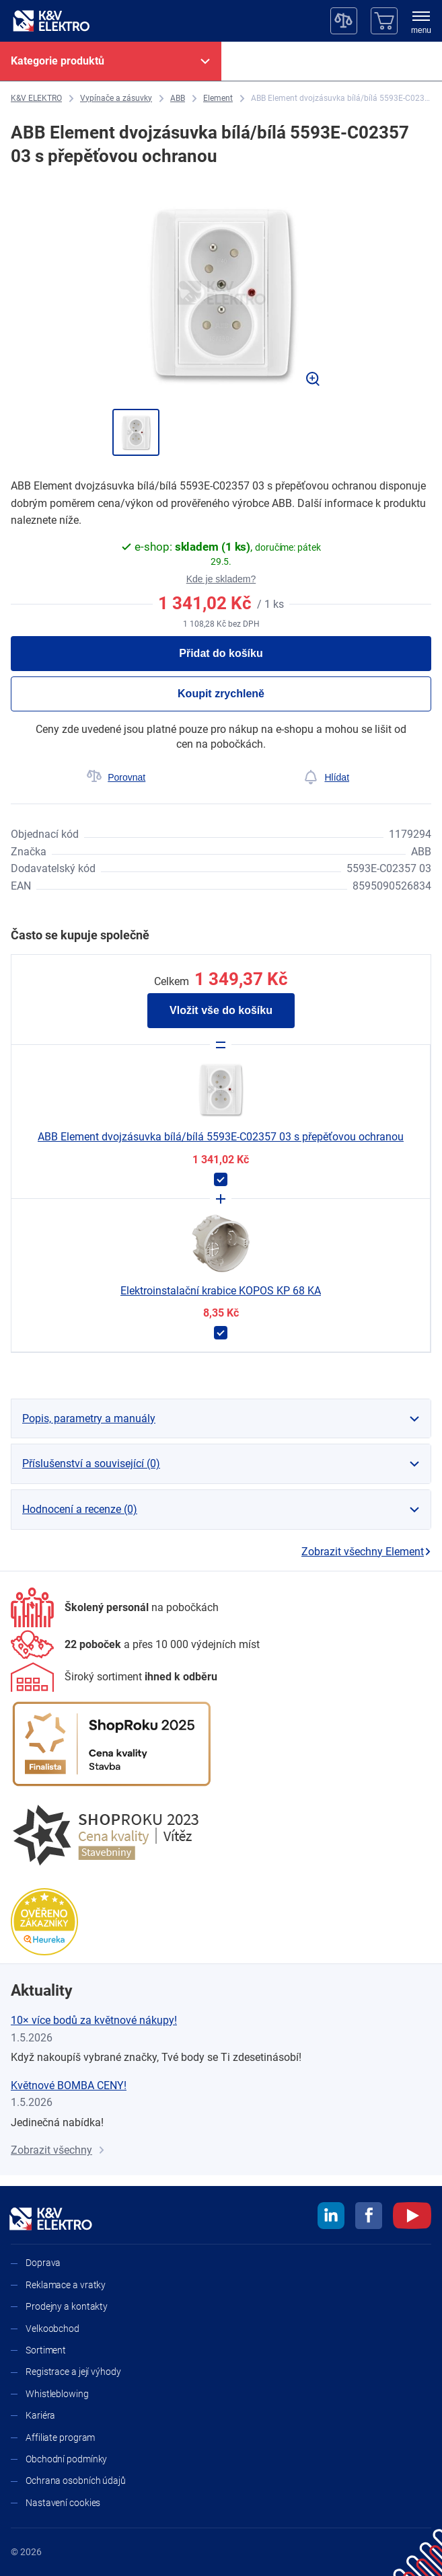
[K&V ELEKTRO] (51, 20)
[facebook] (368, 2217)
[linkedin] (331, 2217)
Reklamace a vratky (66, 2284)
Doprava (43, 2262)
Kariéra (40, 2415)
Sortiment (46, 2350)
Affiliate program (60, 2437)
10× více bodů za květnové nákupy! (94, 2020)
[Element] (218, 98)
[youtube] (412, 2217)
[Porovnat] (116, 777)
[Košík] (384, 20)
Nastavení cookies (63, 2502)
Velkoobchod (52, 2328)
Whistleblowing (57, 2393)
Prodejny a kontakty (67, 2306)
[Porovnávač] (343, 20)
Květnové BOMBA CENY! (68, 2085)
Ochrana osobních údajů (76, 2480)
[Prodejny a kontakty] (135, 1644)
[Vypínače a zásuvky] (116, 98)
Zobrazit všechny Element (366, 1551)
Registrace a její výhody (73, 2371)
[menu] (421, 23)
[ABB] (177, 98)
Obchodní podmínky (66, 2459)
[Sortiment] (114, 1677)
